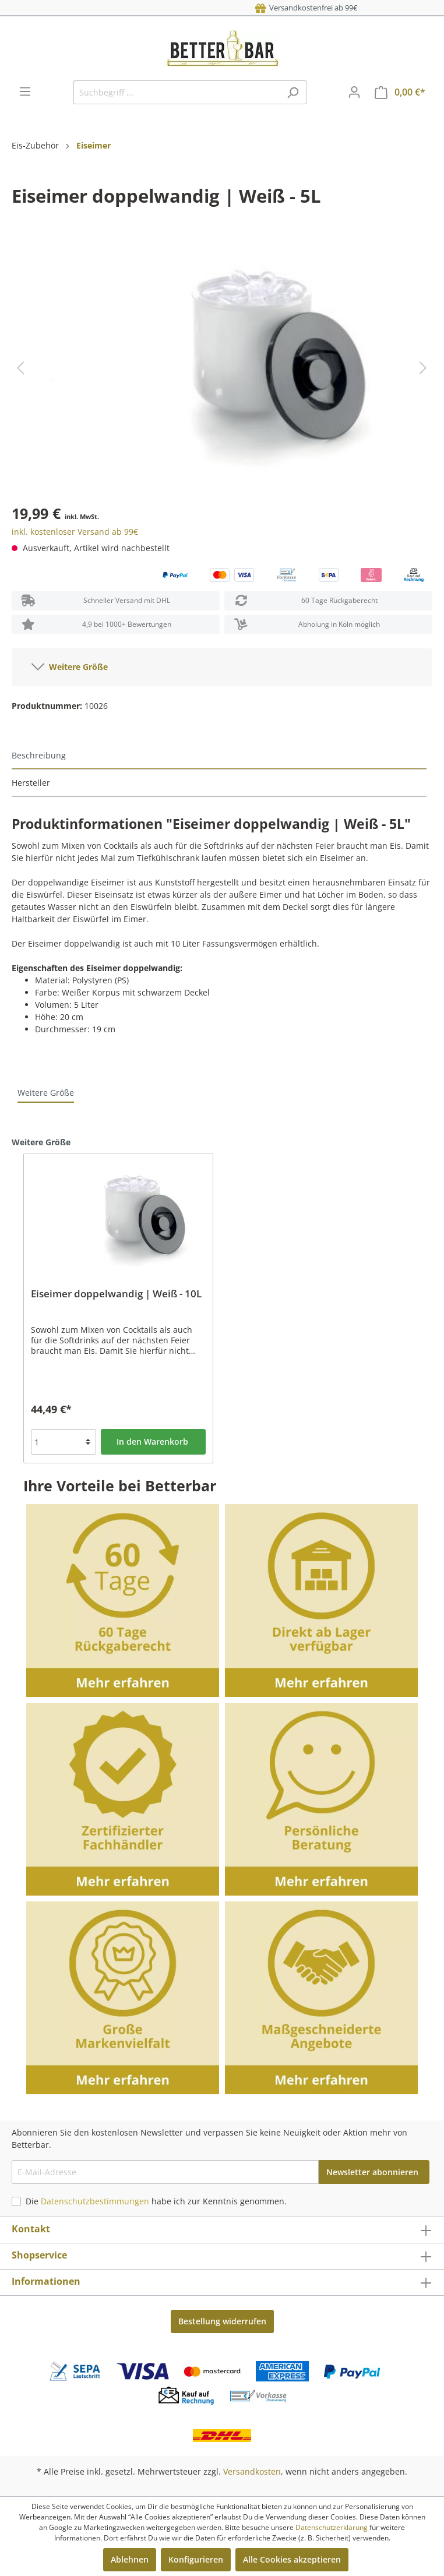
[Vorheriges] (20, 368)
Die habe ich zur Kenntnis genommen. (156, 2201)
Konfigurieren (195, 2559)
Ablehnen (130, 2559)
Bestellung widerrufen (222, 2321)
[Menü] (25, 91)
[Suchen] (292, 92)
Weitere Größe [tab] (45, 1092)
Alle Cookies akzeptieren (292, 2559)
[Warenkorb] (400, 92)
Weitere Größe (69, 664)
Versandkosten (252, 2471)
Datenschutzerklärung (331, 2527)
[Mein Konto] (354, 92)
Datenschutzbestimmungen (95, 2201)
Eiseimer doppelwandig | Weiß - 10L (116, 1293)
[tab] (219, 756)
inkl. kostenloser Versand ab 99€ (75, 531)
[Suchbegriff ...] (176, 92)
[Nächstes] (423, 368)
